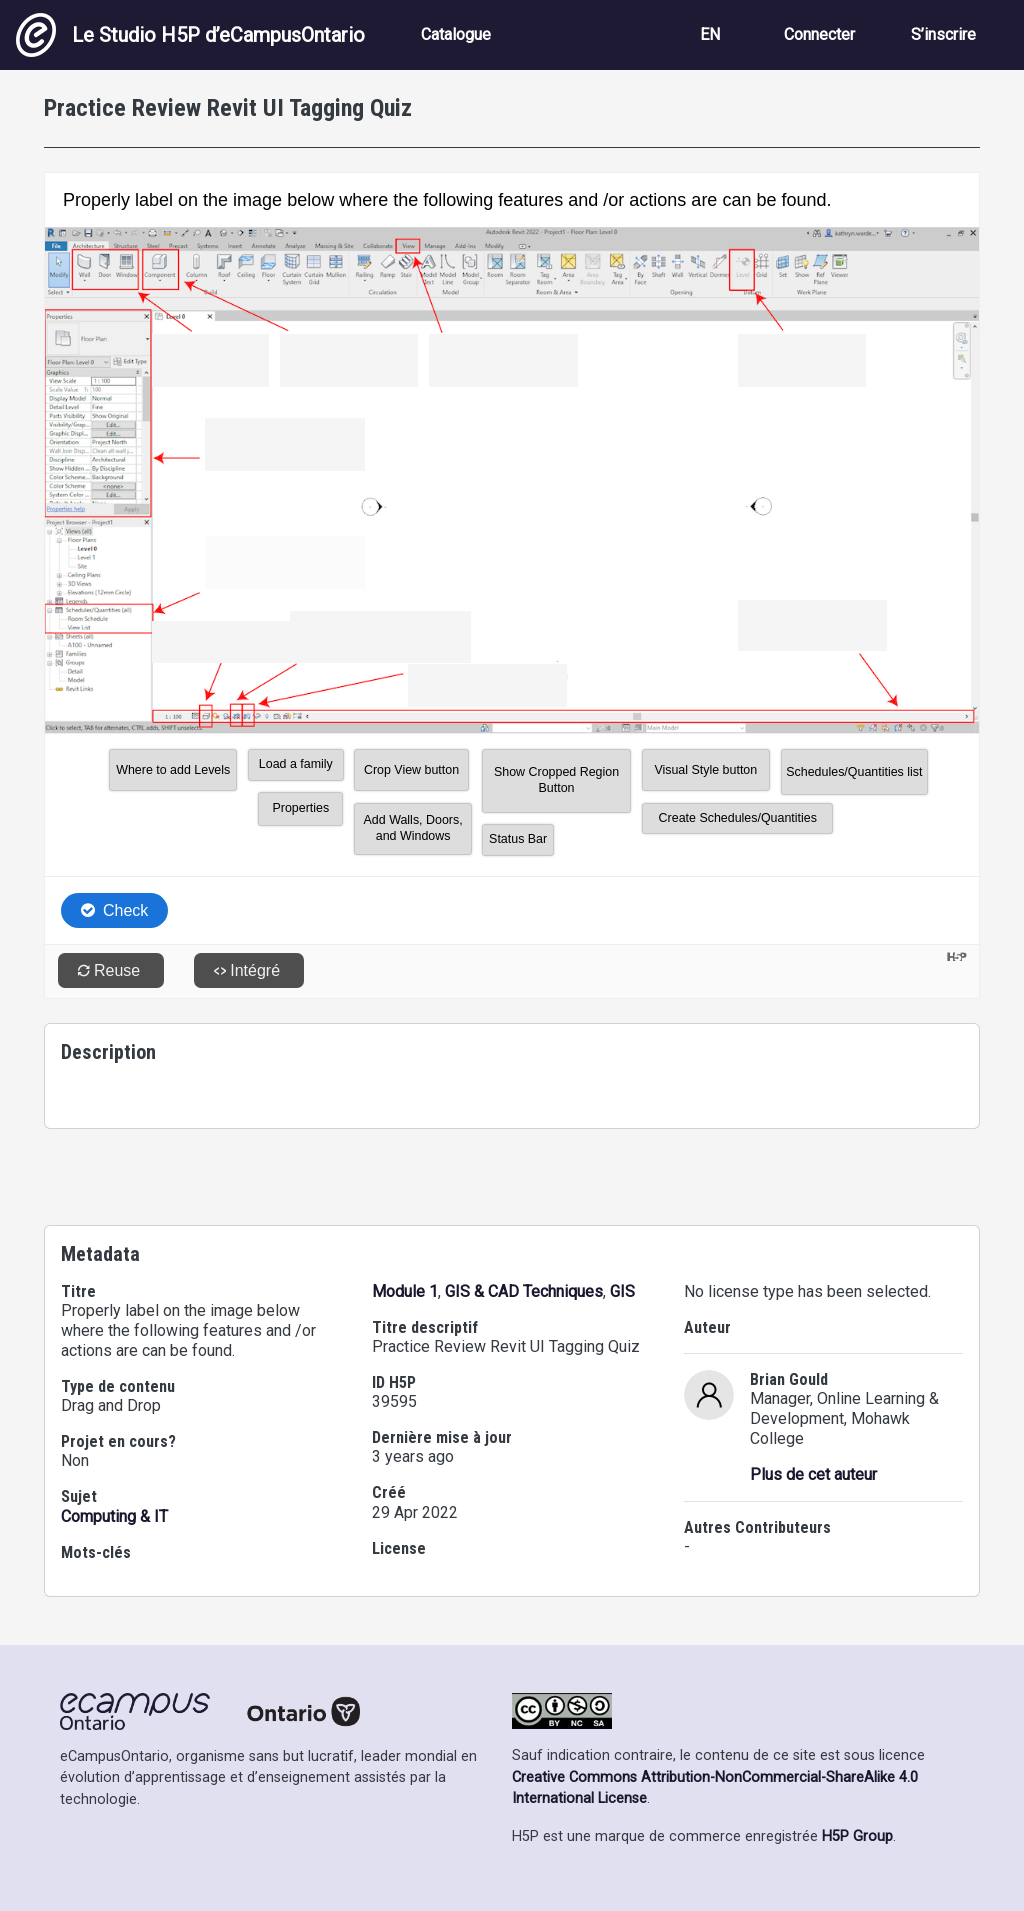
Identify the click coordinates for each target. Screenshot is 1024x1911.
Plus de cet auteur (813, 1474)
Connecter (819, 34)
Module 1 (405, 1291)
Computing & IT (114, 1516)
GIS (622, 1291)
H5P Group (857, 1836)
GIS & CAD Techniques (524, 1291)
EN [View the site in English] (710, 34)
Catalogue (456, 34)
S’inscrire (943, 34)
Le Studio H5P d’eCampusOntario (190, 35)
